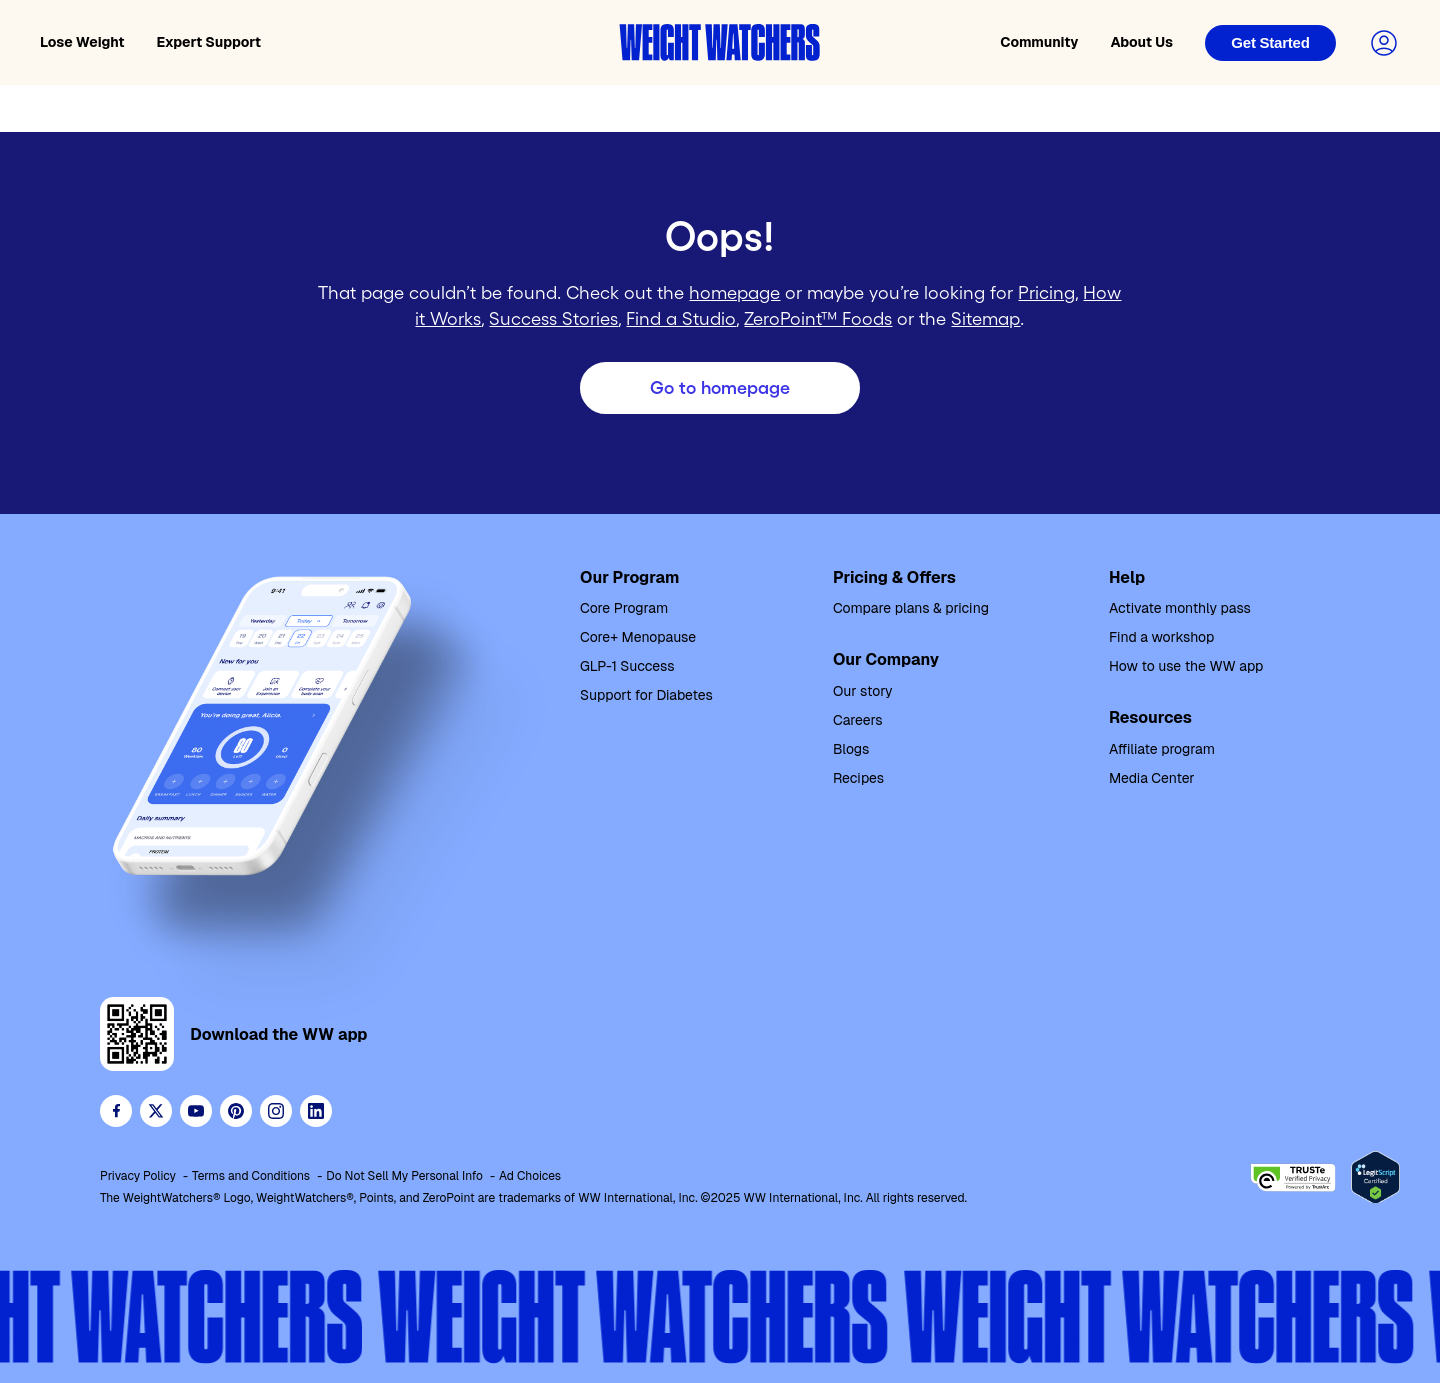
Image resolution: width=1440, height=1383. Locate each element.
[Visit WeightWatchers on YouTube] (196, 1111)
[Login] (1270, 43)
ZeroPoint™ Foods (818, 319)
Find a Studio (681, 319)
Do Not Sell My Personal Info (404, 1176)
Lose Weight (82, 42)
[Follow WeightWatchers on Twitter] (156, 1111)
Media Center (1152, 778)
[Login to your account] (1384, 43)
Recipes (858, 778)
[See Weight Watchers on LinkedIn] (316, 1111)
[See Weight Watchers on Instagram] (276, 1111)
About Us (1141, 42)
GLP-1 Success (627, 666)
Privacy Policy (138, 1176)
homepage (734, 293)
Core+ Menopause (638, 637)
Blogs (851, 749)
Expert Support (209, 42)
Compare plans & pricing (911, 608)
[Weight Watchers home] (720, 42)
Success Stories (553, 319)
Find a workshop (1161, 637)
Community (1039, 42)
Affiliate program (1162, 749)
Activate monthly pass (1180, 608)
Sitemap (985, 319)
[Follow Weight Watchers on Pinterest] (236, 1111)
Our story (863, 691)
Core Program (624, 608)
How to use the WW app (1186, 666)
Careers (858, 720)
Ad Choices (530, 1176)
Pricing (1046, 293)
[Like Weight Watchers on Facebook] (116, 1111)
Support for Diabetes (646, 695)
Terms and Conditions (251, 1176)
